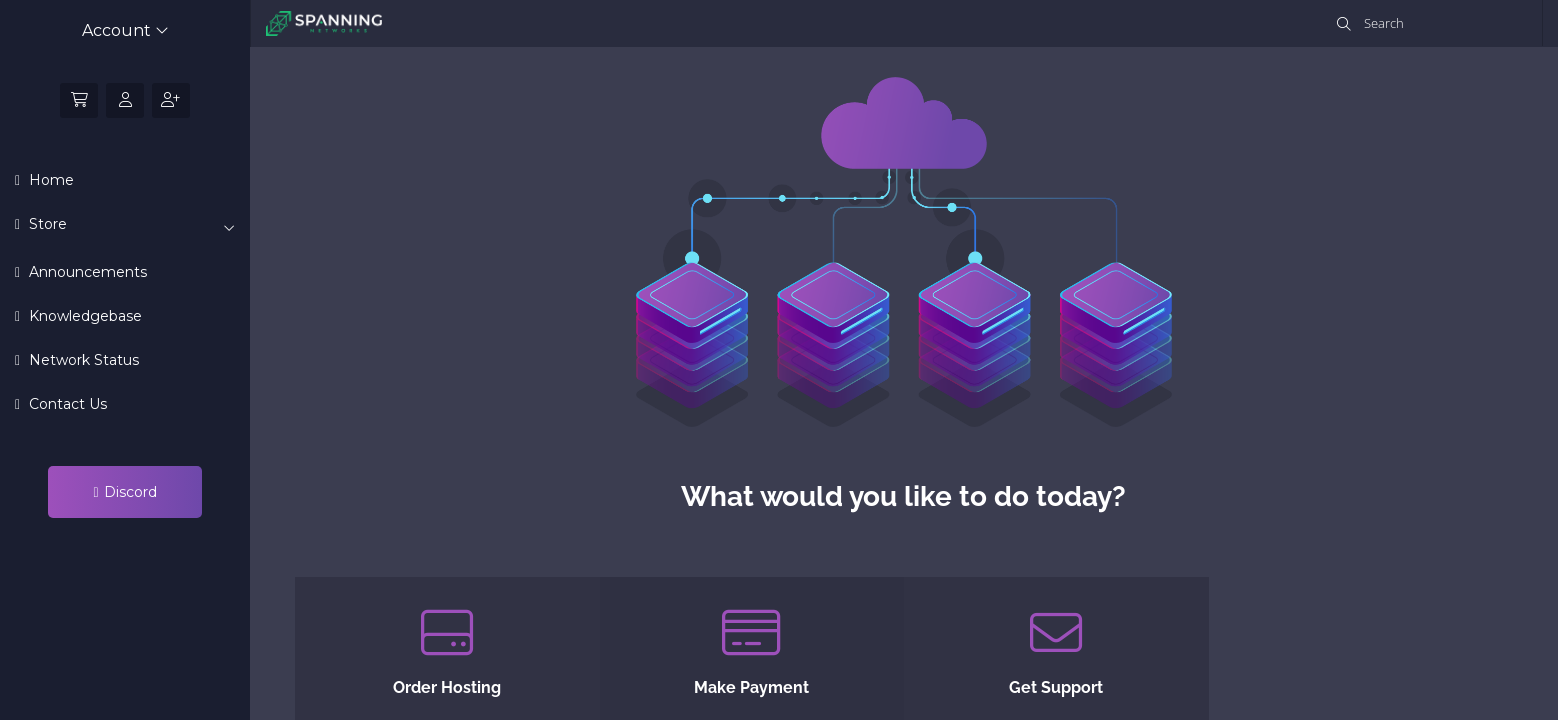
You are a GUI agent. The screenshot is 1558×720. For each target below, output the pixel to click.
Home (49, 180)
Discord (124, 492)
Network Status (82, 360)
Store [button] (130, 225)
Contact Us (66, 404)
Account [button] (125, 30)
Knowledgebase (83, 316)
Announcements (86, 272)
